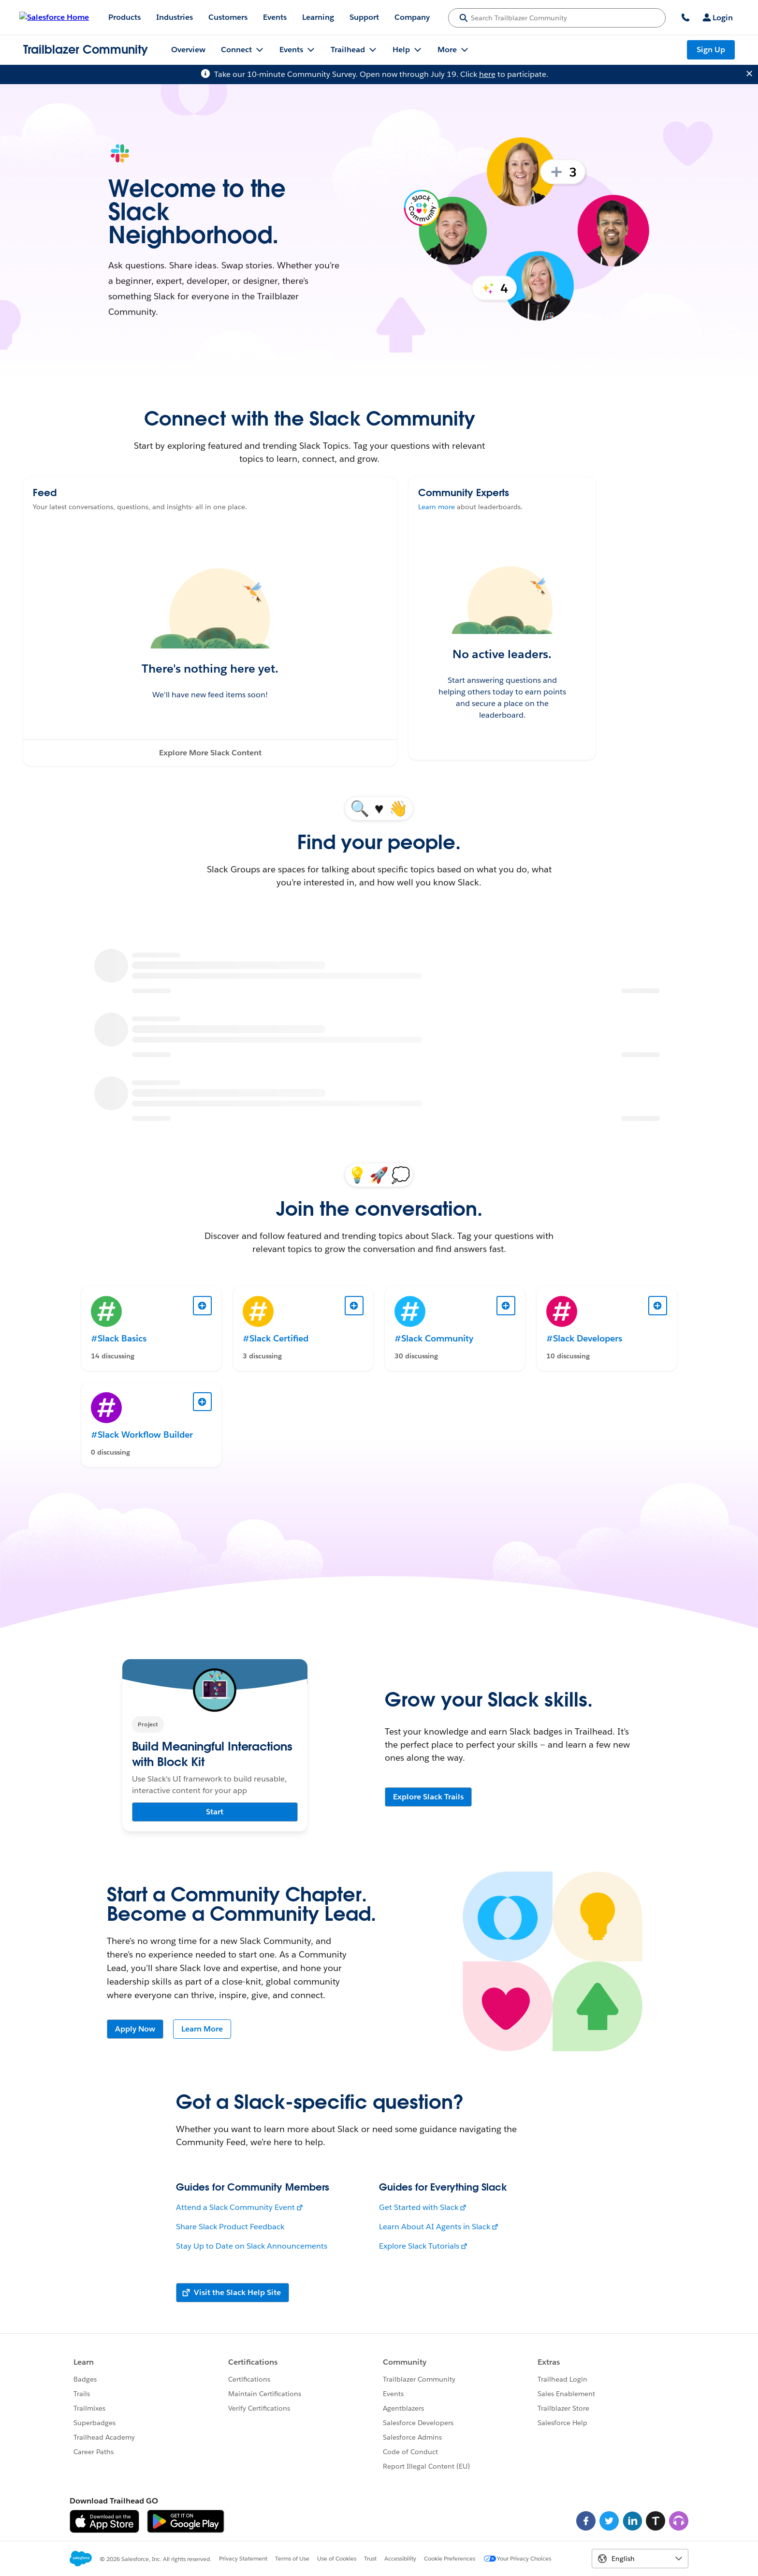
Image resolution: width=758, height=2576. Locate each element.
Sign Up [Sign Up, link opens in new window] (711, 49)
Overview (188, 49)
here (487, 74)
